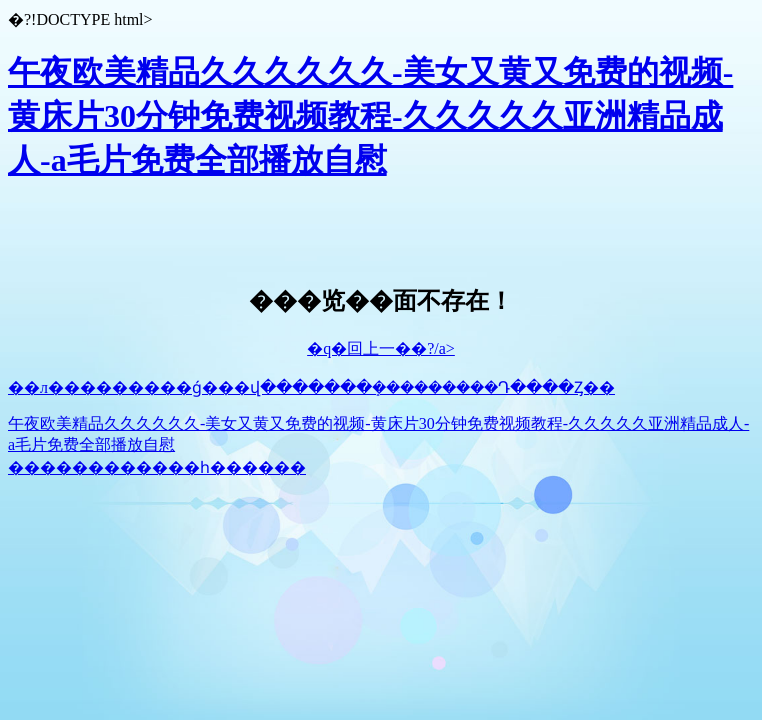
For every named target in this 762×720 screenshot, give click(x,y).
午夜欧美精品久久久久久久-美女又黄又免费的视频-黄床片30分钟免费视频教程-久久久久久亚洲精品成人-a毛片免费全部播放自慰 (370, 116)
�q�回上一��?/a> (381, 348)
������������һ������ (157, 467)
